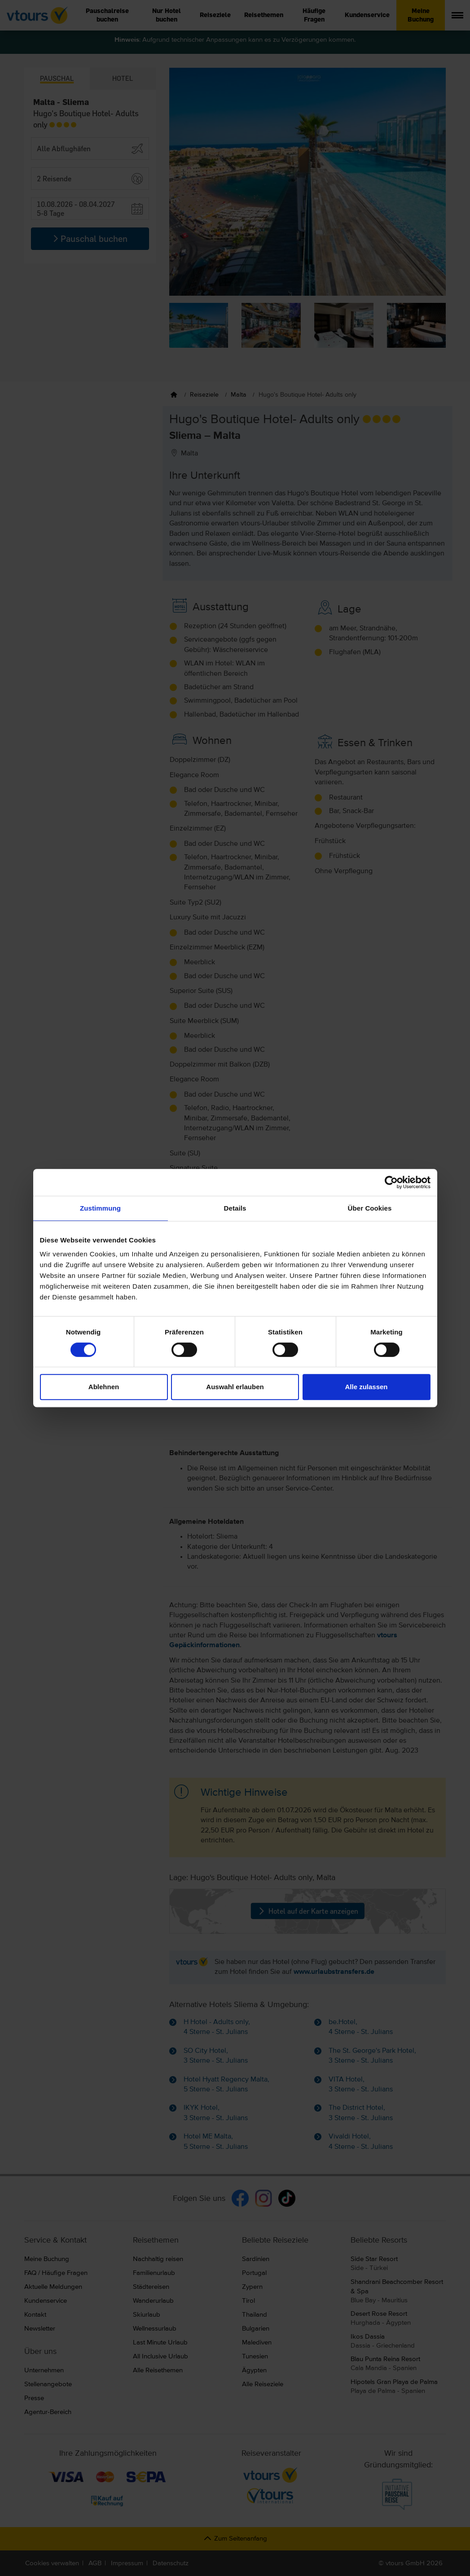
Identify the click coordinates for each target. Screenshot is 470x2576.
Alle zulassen (366, 1387)
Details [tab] (235, 1208)
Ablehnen (103, 1387)
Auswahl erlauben (235, 1387)
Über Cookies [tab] (370, 1208)
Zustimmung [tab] (100, 1208)
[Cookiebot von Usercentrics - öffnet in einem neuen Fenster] (391, 1182)
